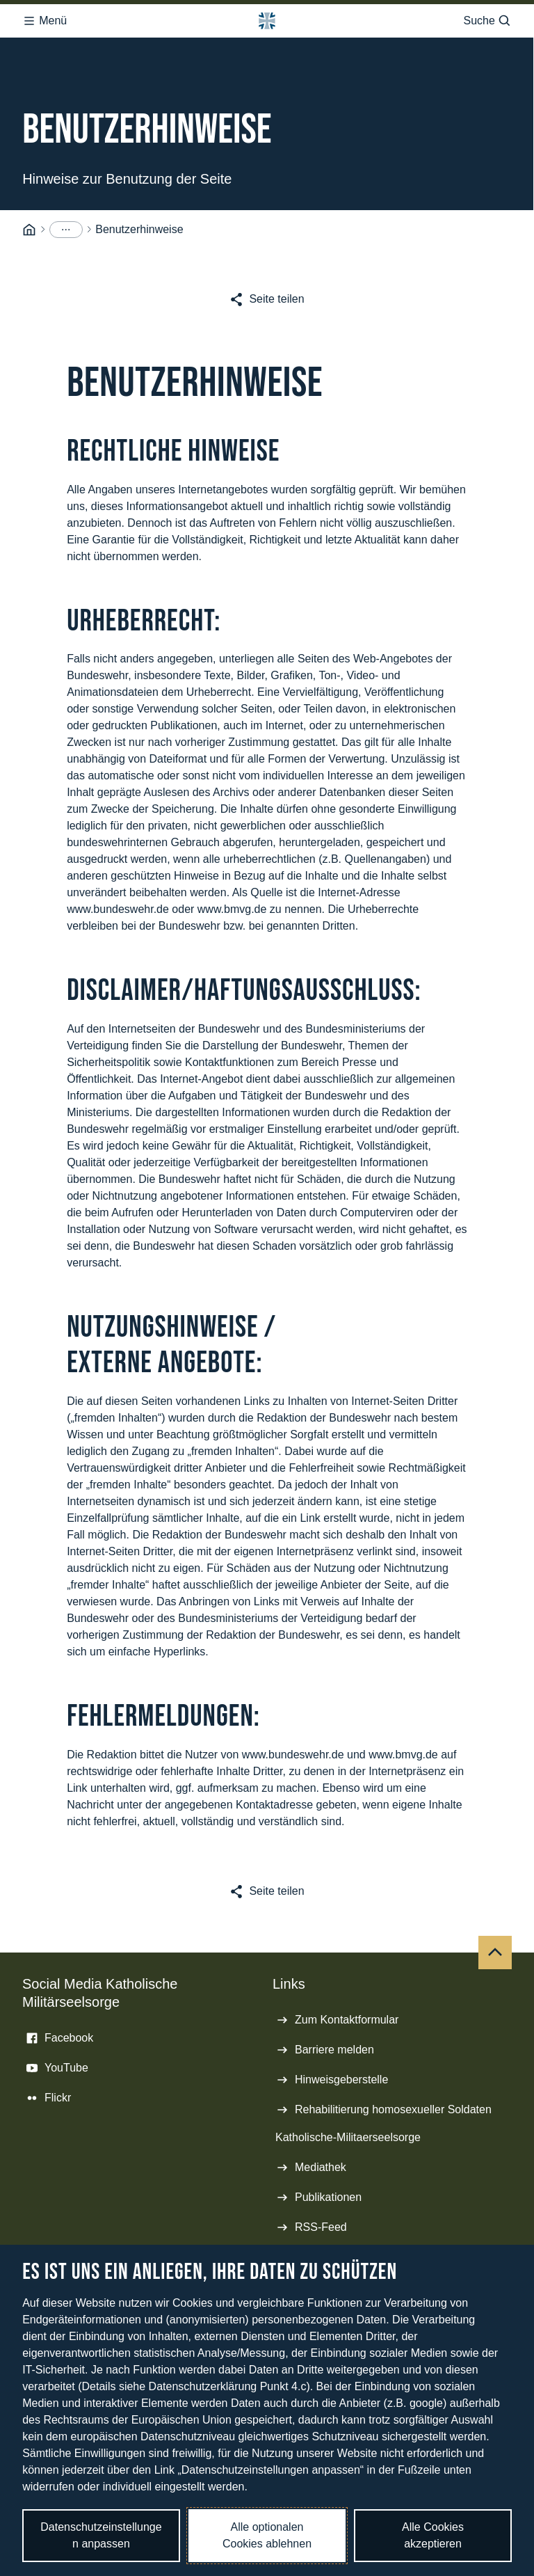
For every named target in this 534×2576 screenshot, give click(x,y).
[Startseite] (29, 225)
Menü (44, 17)
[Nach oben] (495, 1948)
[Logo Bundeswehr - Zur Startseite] (267, 16)
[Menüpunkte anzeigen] (66, 225)
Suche (487, 17)
